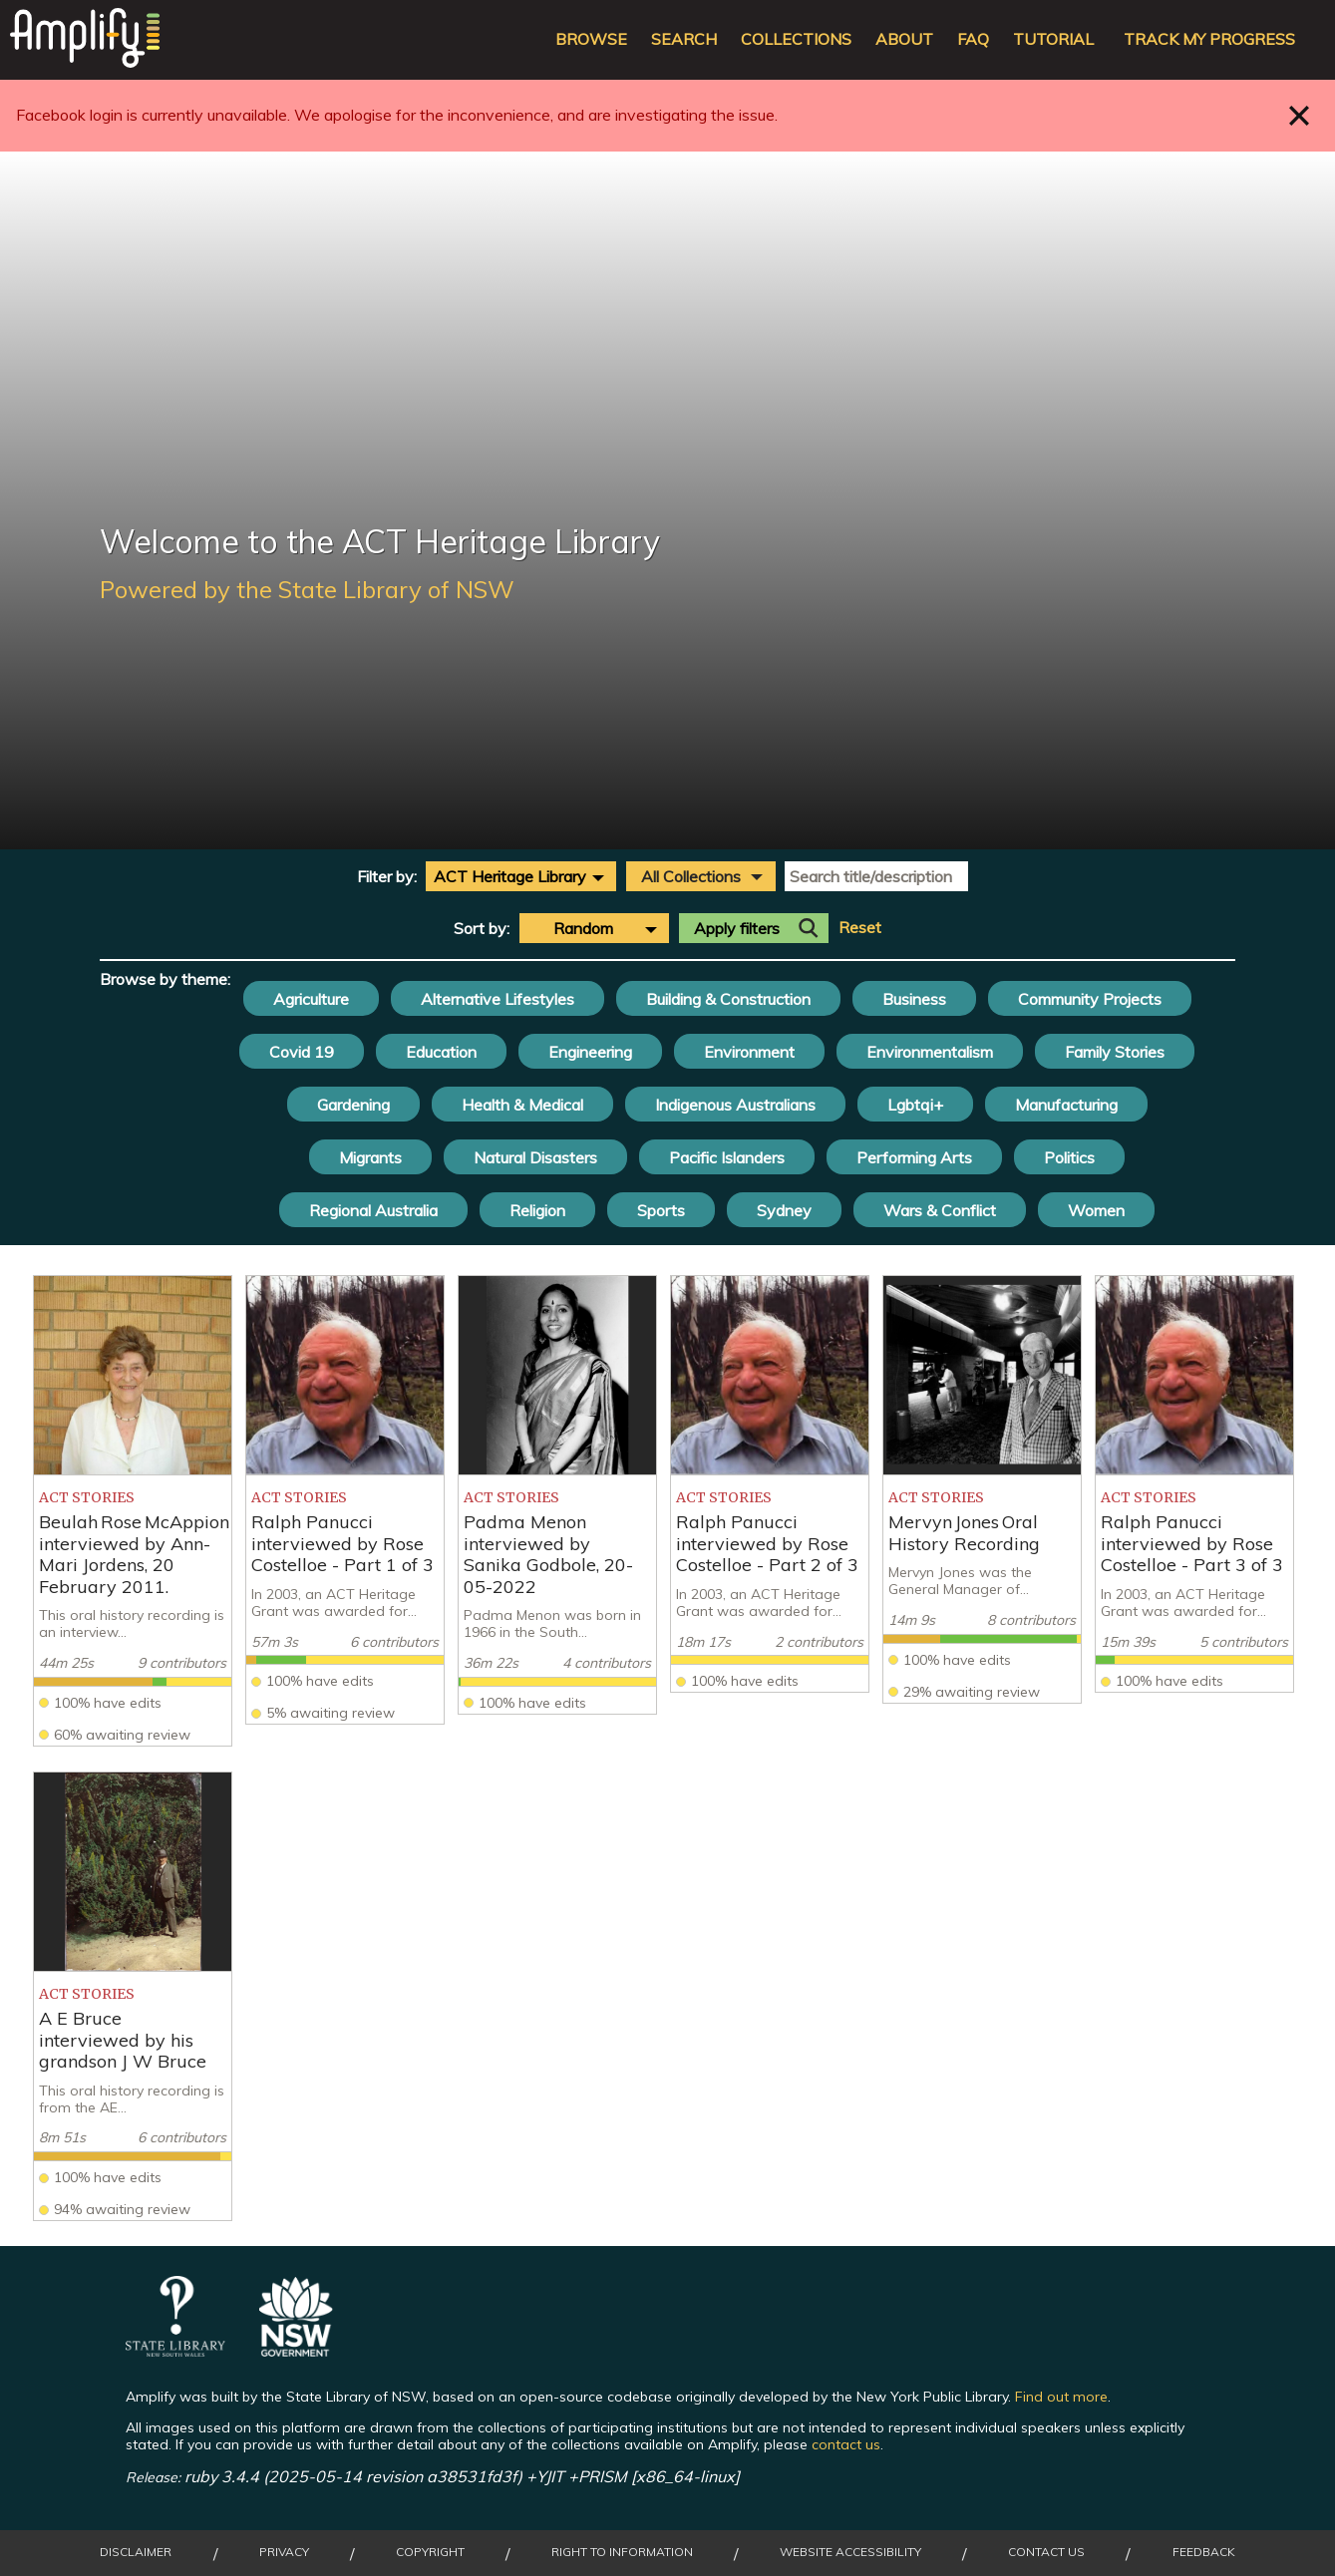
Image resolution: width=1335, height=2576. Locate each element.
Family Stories (1115, 1052)
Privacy (284, 2552)
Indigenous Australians (735, 1105)
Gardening (353, 1105)
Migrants (370, 1157)
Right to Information (622, 2552)
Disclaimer (135, 2552)
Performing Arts (914, 1157)
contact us (846, 2444)
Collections (796, 39)
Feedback (1203, 2552)
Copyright (430, 2552)
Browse (591, 39)
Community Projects (1090, 999)
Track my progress (1209, 39)
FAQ (973, 39)
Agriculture (311, 999)
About (904, 39)
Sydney (784, 1210)
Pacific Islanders (727, 1157)
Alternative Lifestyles (497, 999)
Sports (661, 1210)
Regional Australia (373, 1210)
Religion (537, 1210)
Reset (859, 927)
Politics (1069, 1157)
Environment (749, 1052)
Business (914, 999)
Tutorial (1053, 39)
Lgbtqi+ (915, 1105)
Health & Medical (522, 1105)
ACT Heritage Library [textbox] (510, 876)
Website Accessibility (850, 2552)
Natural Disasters (535, 1157)
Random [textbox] (583, 928)
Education (441, 1052)
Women (1096, 1210)
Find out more (1061, 2397)
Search (684, 39)
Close (1299, 115)
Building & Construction (728, 999)
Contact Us (1046, 2552)
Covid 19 (301, 1052)
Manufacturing (1066, 1105)
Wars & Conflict (939, 1210)
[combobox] (521, 876)
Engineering (590, 1052)
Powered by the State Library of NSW (307, 589)
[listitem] (132, 1511)
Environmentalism (929, 1052)
